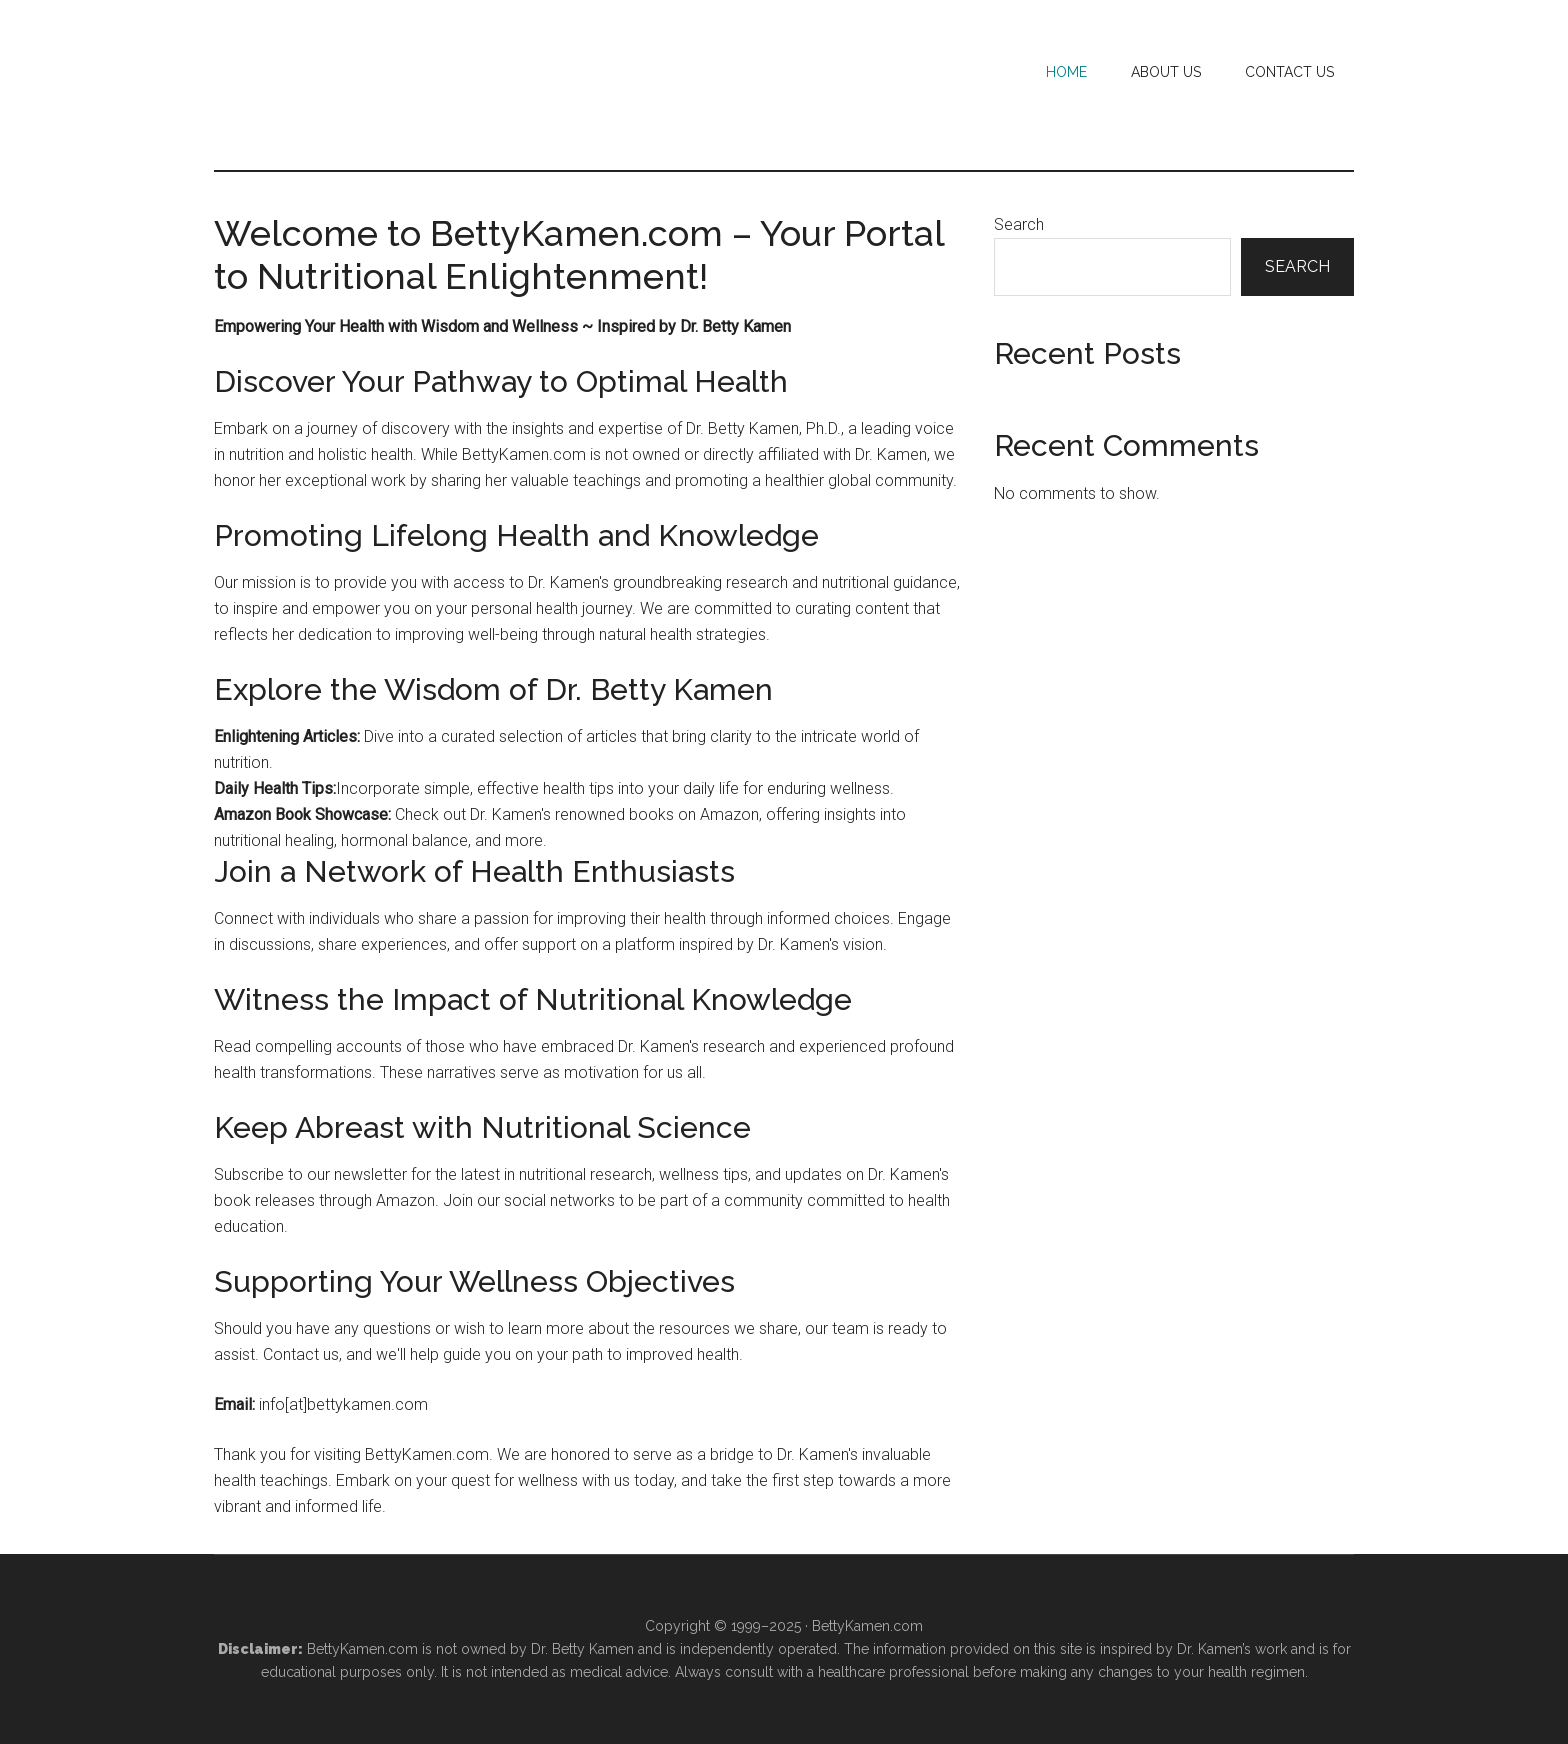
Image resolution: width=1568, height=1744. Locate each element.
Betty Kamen (404, 85)
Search (1019, 224)
